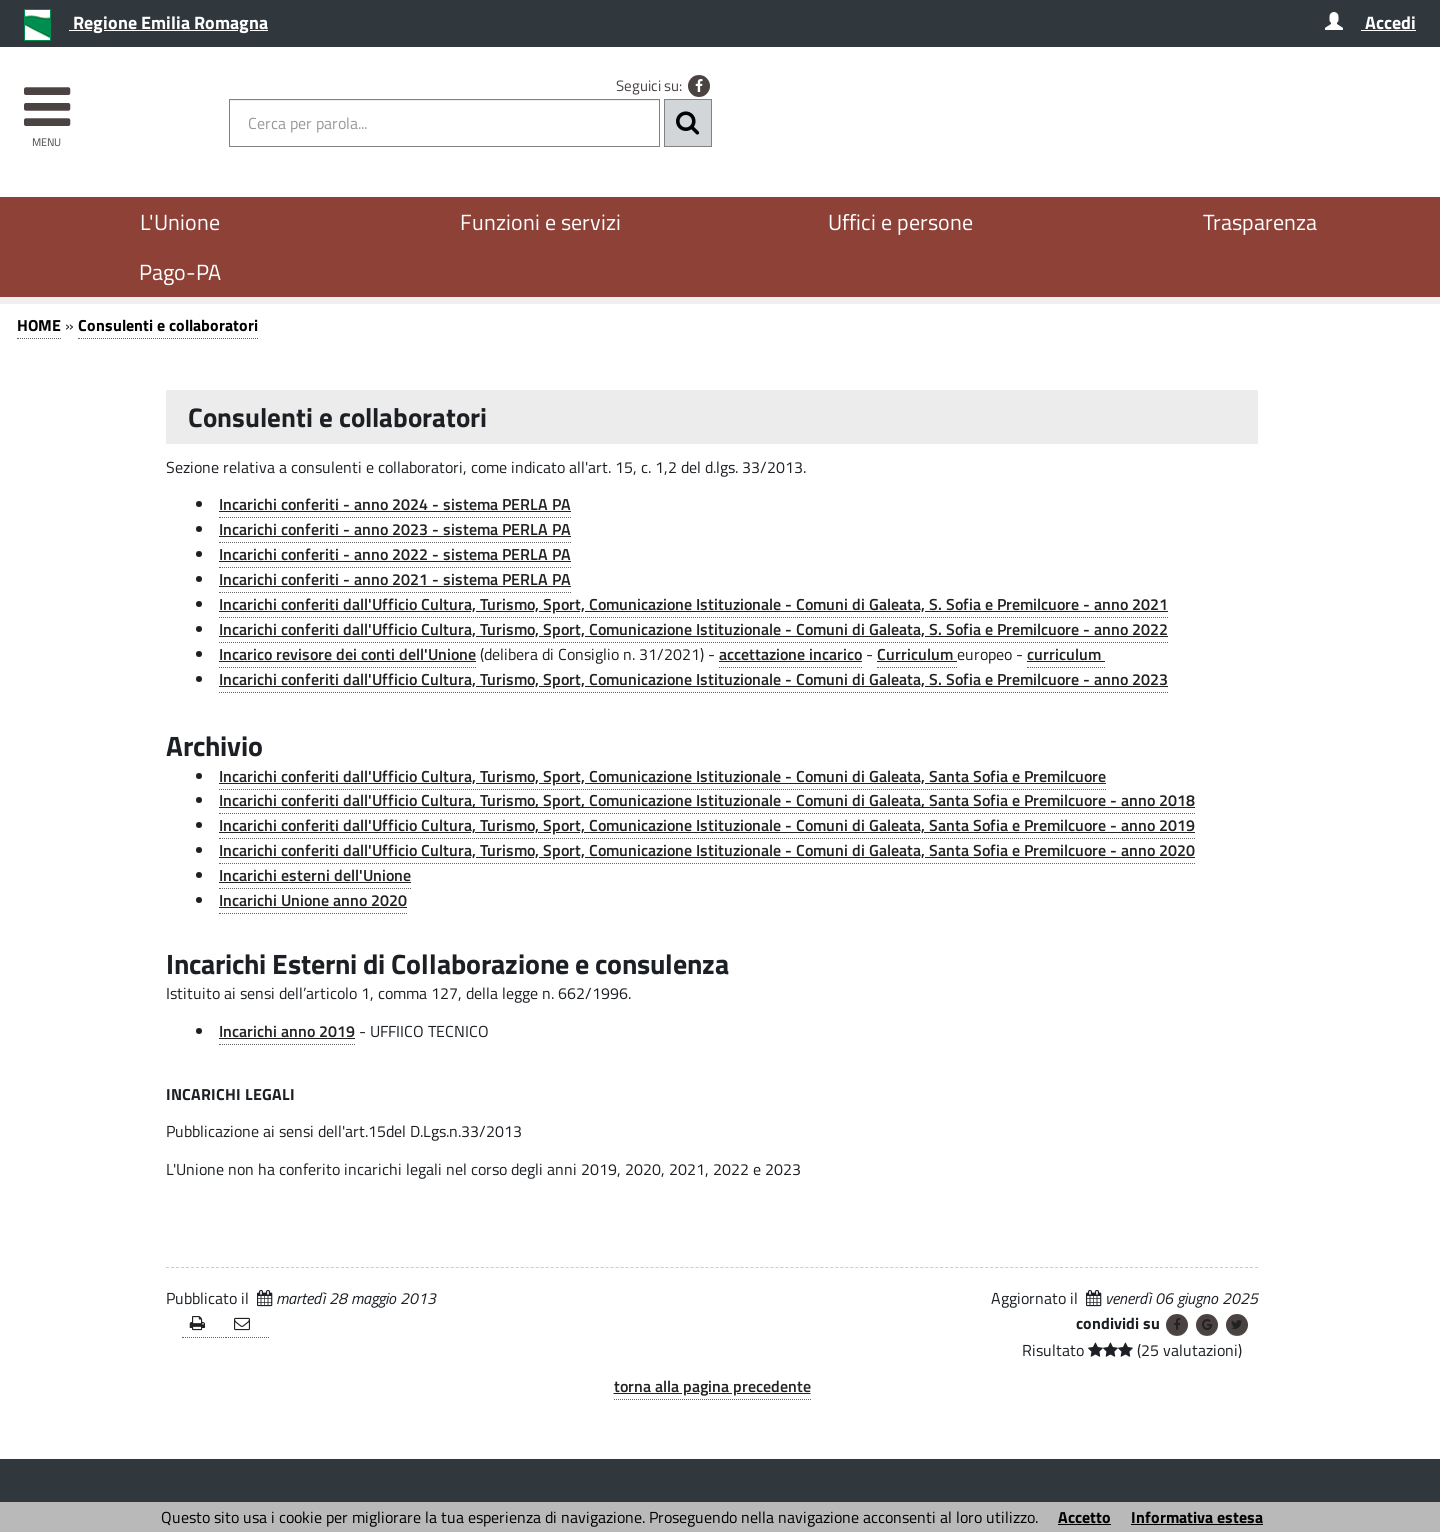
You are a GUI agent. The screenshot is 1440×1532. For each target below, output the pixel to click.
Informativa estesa (1197, 1517)
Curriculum (917, 654)
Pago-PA (180, 272)
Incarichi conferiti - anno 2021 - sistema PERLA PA (395, 579)
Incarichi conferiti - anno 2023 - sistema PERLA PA (395, 529)
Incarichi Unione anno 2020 (313, 900)
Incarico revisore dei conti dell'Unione (347, 654)
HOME (39, 325)
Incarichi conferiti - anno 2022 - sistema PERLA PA (395, 554)
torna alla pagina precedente (712, 1386)
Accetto (1084, 1517)
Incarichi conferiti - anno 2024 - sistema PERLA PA (395, 504)
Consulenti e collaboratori (168, 325)
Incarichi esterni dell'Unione (315, 875)
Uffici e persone (900, 222)
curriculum (1066, 654)
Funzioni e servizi (540, 222)
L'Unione (180, 222)
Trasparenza (1260, 222)
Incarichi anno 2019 (287, 1031)
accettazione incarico (790, 654)
